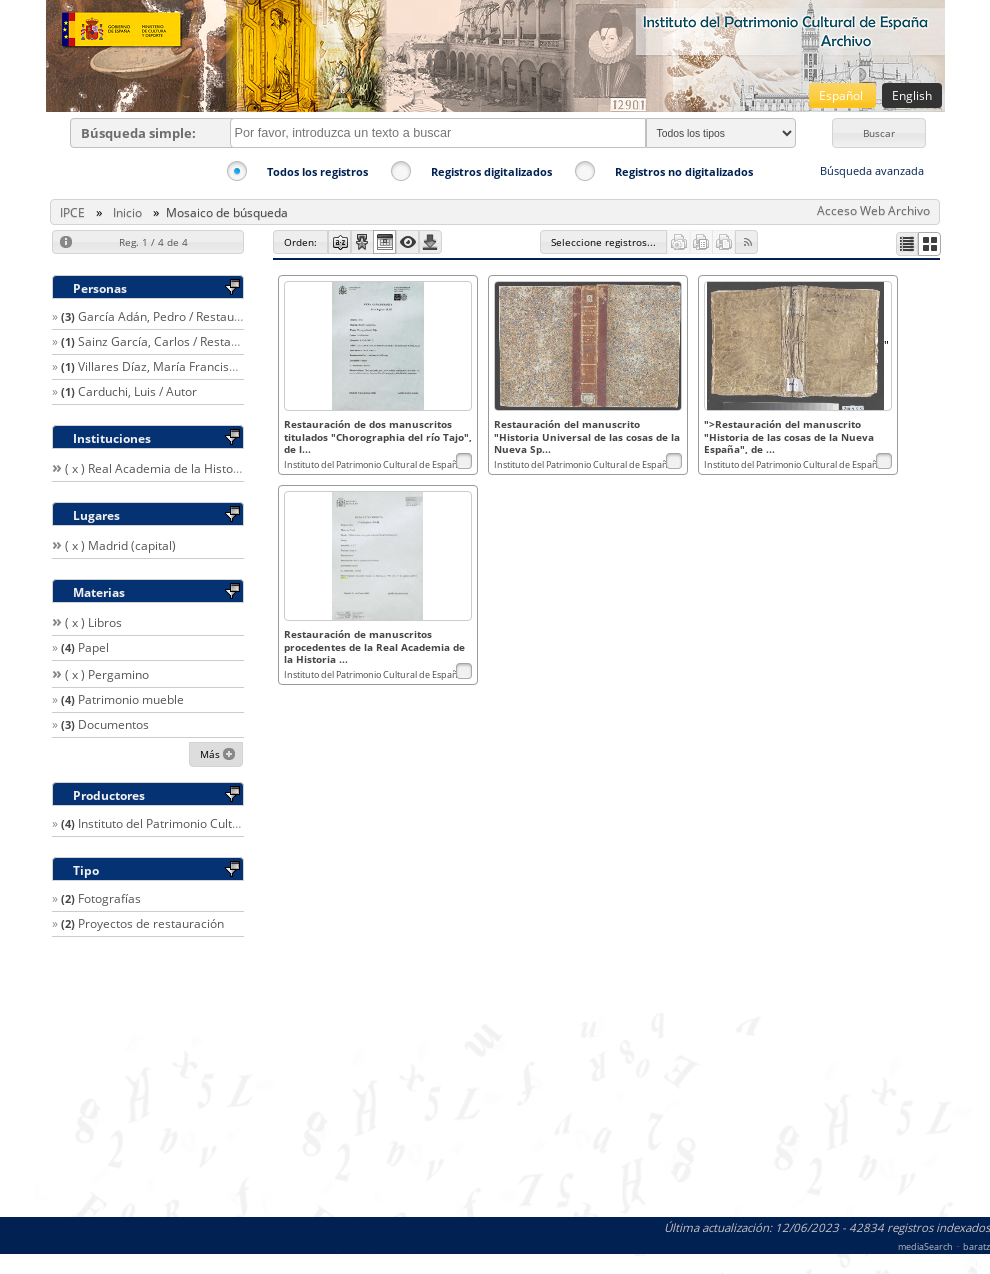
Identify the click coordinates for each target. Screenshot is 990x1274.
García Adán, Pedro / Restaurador (171, 316)
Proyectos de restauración (151, 923)
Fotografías (109, 898)
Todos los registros (317, 171)
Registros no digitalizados (684, 171)
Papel (93, 647)
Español (842, 95)
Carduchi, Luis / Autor (137, 391)
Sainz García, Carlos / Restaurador (173, 341)
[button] (879, 133)
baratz (976, 1246)
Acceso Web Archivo (873, 210)
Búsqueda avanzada (872, 170)
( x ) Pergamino (107, 674)
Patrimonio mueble (131, 699)
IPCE (72, 212)
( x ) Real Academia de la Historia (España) (182, 468)
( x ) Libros (93, 622)
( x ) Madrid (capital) (120, 545)
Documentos (113, 724)
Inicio (127, 212)
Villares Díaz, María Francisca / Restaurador (199, 366)
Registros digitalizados (491, 171)
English (912, 95)
